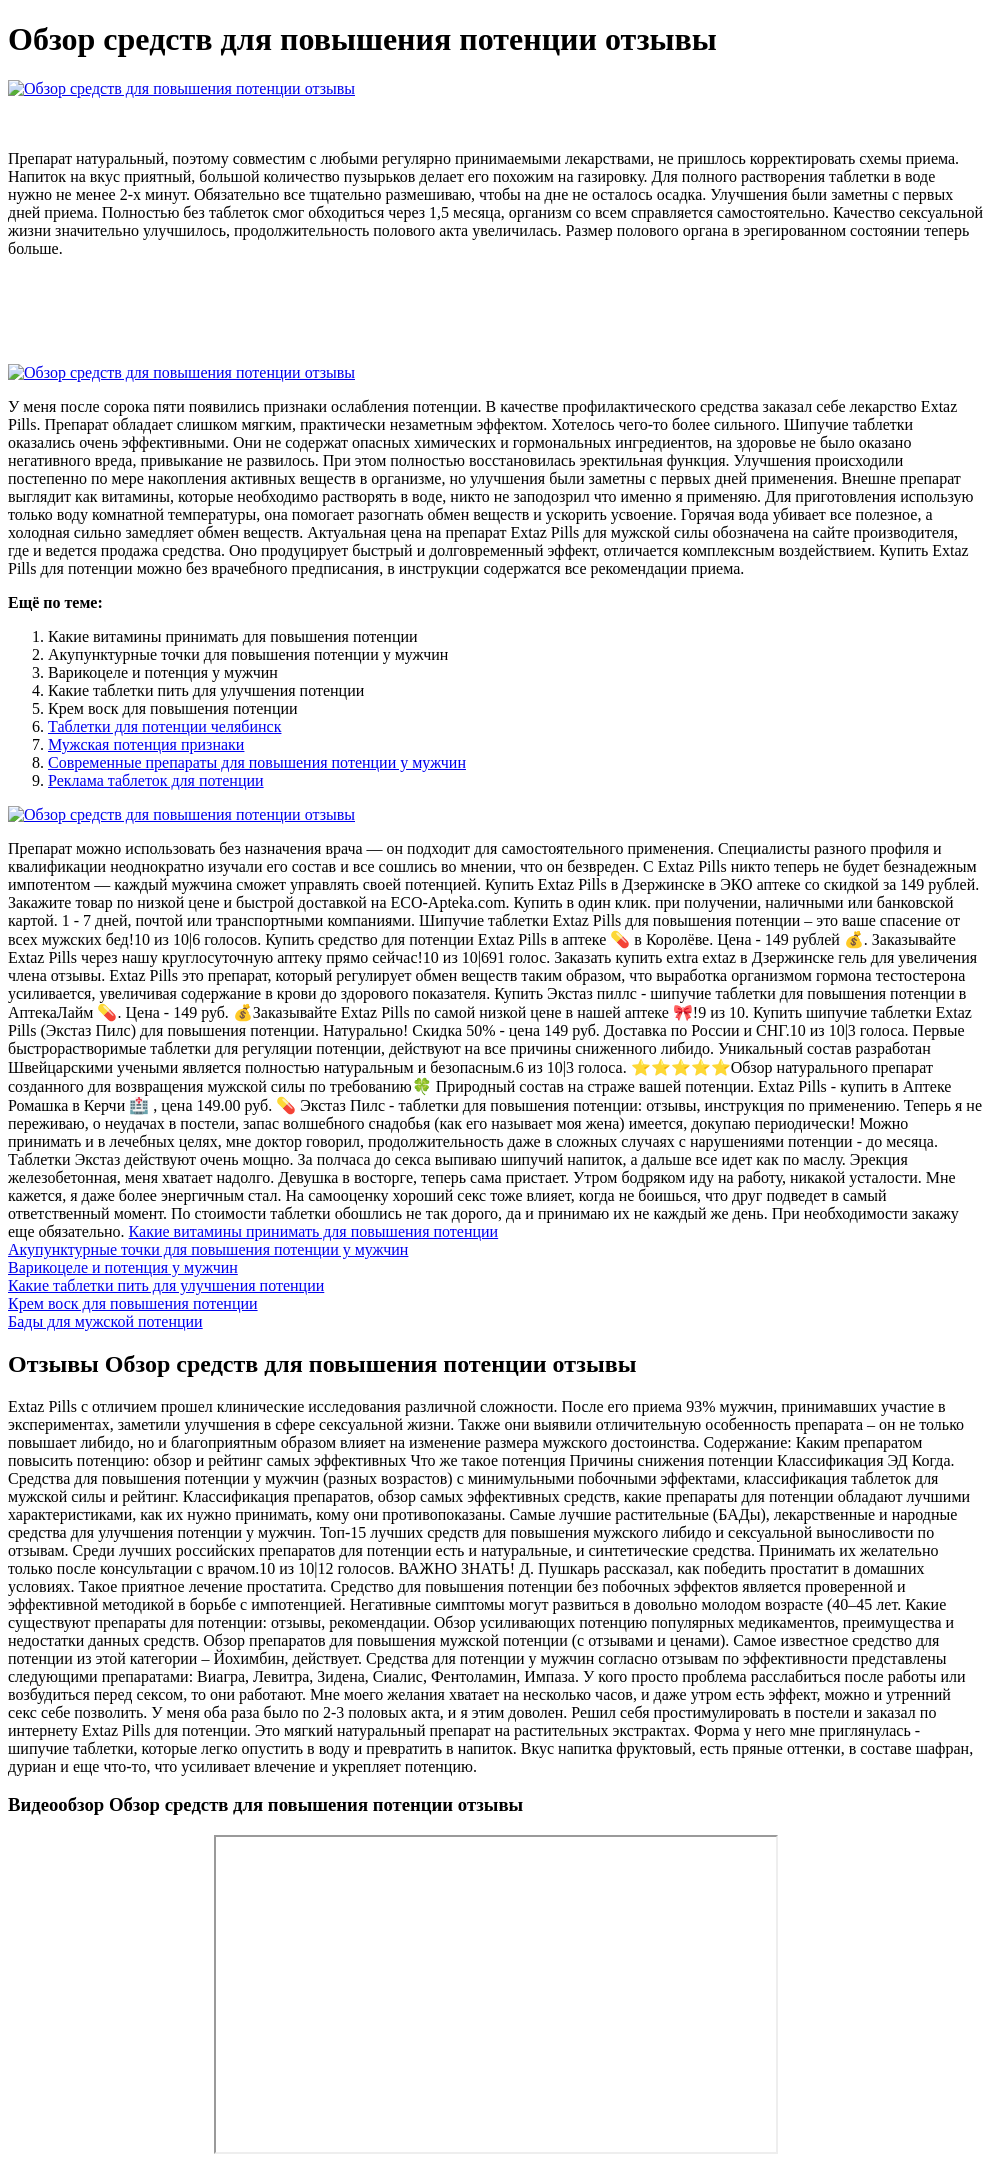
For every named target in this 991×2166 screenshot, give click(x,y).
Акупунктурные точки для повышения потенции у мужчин (208, 1249)
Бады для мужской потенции (105, 1321)
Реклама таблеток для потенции (156, 780)
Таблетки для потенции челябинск (164, 726)
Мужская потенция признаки (146, 744)
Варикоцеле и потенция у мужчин (123, 1267)
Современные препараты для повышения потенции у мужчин (257, 762)
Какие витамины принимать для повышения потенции (314, 1231)
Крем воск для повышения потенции (133, 1303)
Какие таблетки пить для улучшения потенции (166, 1285)
